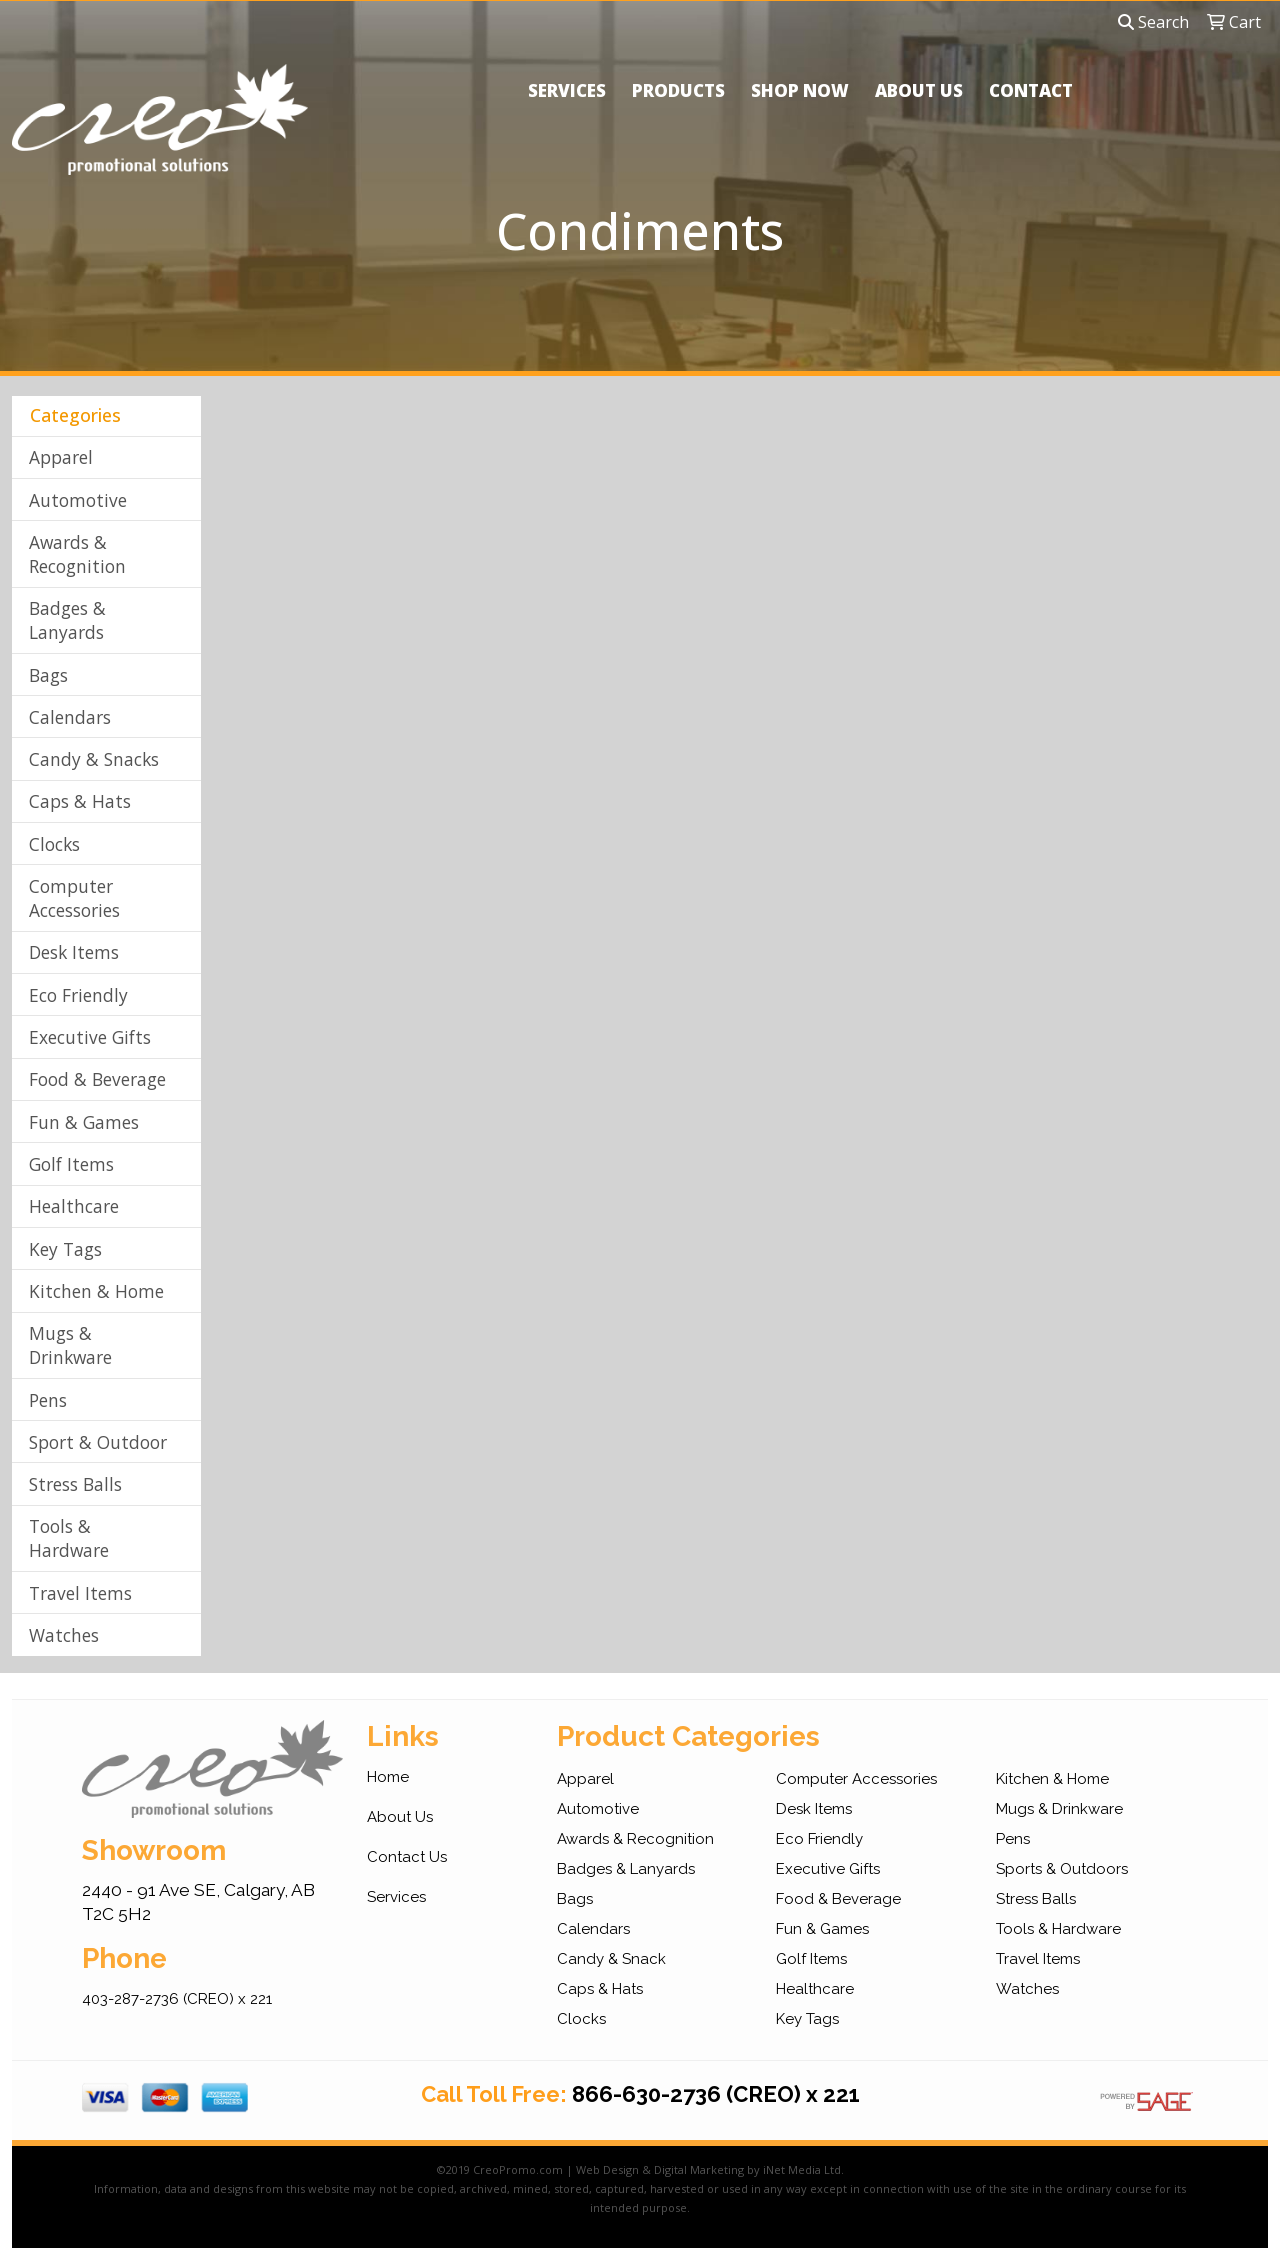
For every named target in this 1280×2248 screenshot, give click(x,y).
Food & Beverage (97, 1079)
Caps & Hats (80, 801)
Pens (48, 1400)
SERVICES (567, 90)
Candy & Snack (611, 1959)
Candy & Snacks (94, 759)
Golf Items (71, 1164)
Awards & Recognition (77, 554)
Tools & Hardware (69, 1538)
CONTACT (1031, 90)
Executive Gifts (90, 1037)
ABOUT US (919, 90)
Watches (64, 1635)
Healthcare (74, 1206)
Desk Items (74, 952)
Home (388, 1777)
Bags (48, 675)
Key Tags (65, 1249)
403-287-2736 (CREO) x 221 (177, 1999)
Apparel (61, 457)
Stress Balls (75, 1484)
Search (1153, 22)
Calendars (70, 717)
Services (396, 1897)
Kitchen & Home (96, 1291)
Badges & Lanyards (67, 620)
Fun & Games (84, 1122)
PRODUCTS (678, 90)
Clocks (54, 844)
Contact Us (407, 1857)
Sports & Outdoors (1062, 1869)
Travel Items (80, 1593)
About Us (400, 1817)
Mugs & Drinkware (70, 1345)
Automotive (78, 500)
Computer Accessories (74, 898)
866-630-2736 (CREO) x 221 (716, 2094)
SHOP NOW (800, 90)
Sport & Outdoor (98, 1442)
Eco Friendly (78, 995)
